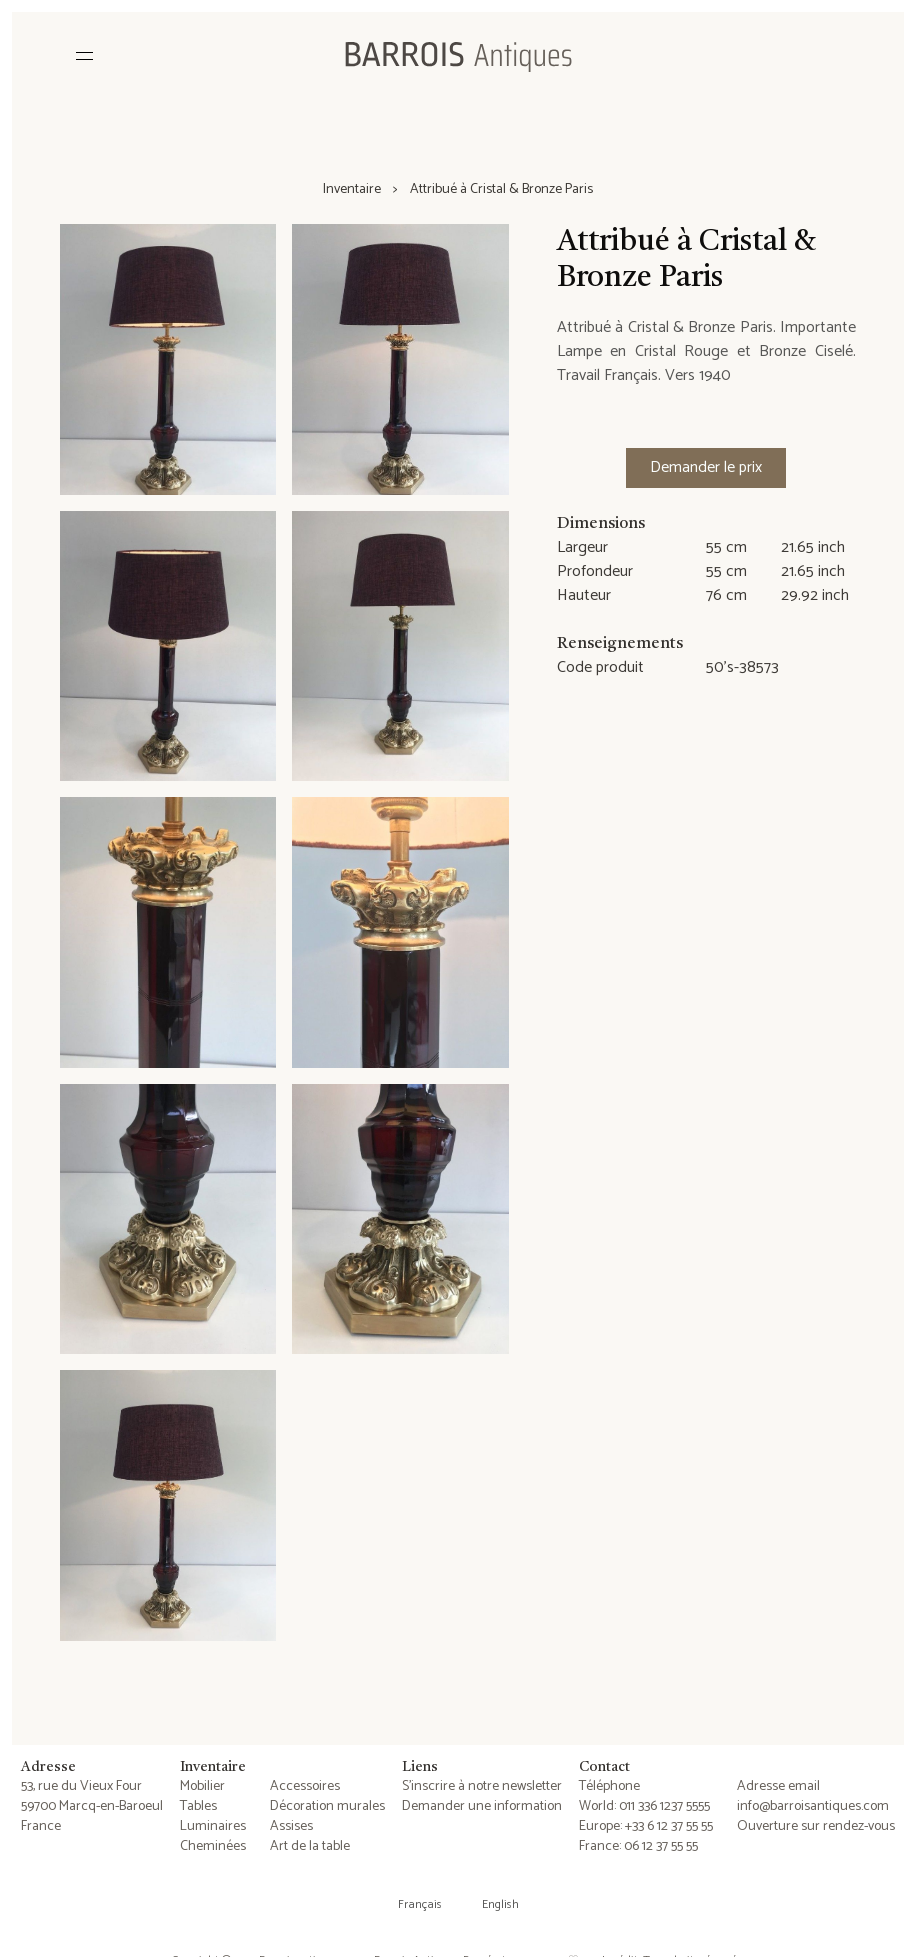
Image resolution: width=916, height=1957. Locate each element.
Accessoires (305, 1786)
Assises (291, 1826)
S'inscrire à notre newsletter (482, 1786)
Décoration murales (327, 1806)
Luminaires (213, 1826)
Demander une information (482, 1806)
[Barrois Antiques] (458, 56)
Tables (198, 1806)
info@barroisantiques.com (813, 1806)
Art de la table (310, 1846)
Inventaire (352, 190)
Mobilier (202, 1786)
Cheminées (213, 1846)
